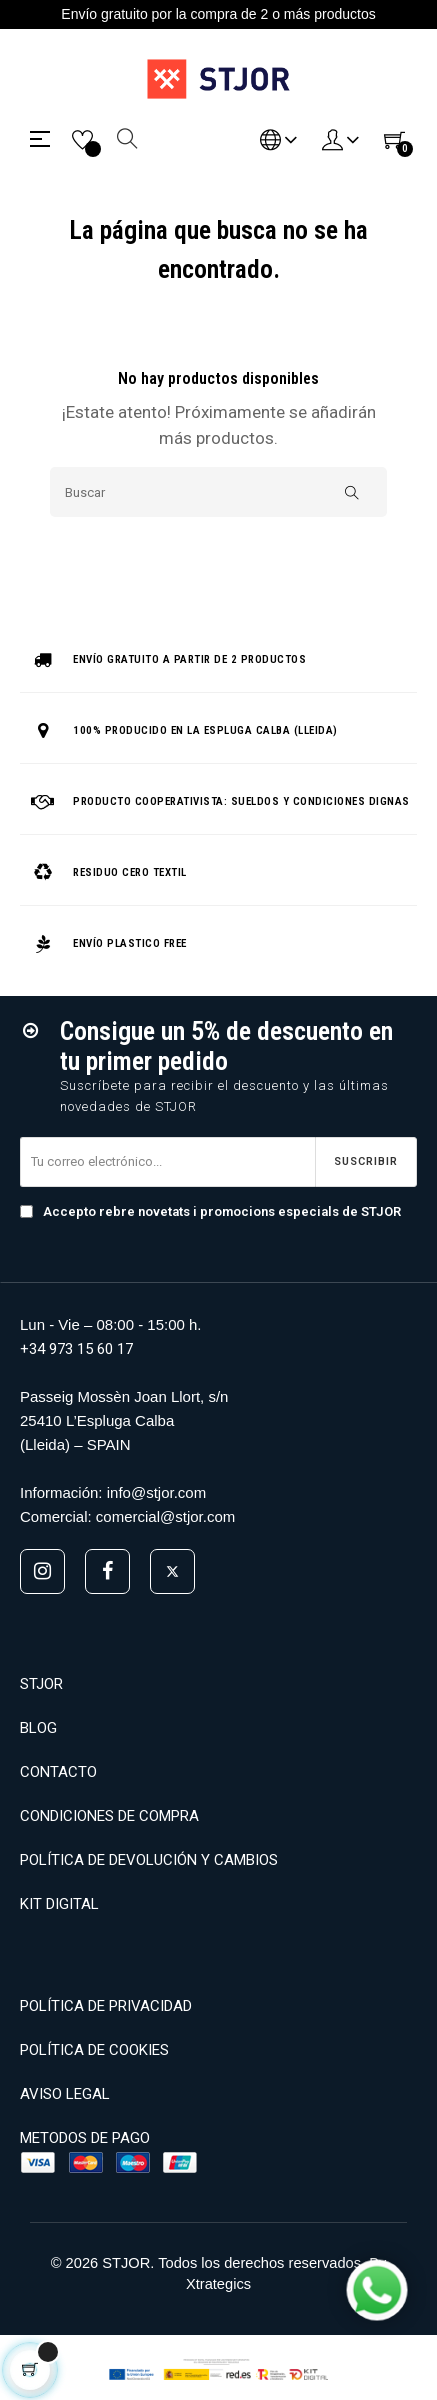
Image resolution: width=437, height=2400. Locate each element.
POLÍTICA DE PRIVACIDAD (106, 2006)
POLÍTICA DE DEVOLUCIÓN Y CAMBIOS (149, 1860)
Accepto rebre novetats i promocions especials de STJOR (210, 1211)
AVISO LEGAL (65, 2094)
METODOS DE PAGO (85, 2138)
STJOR (41, 1684)
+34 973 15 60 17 (76, 1349)
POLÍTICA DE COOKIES (94, 2050)
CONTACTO (58, 1772)
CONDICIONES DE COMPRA (109, 1816)
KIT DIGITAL (59, 1904)
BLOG (38, 1728)
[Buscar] (218, 492)
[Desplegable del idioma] (279, 139)
